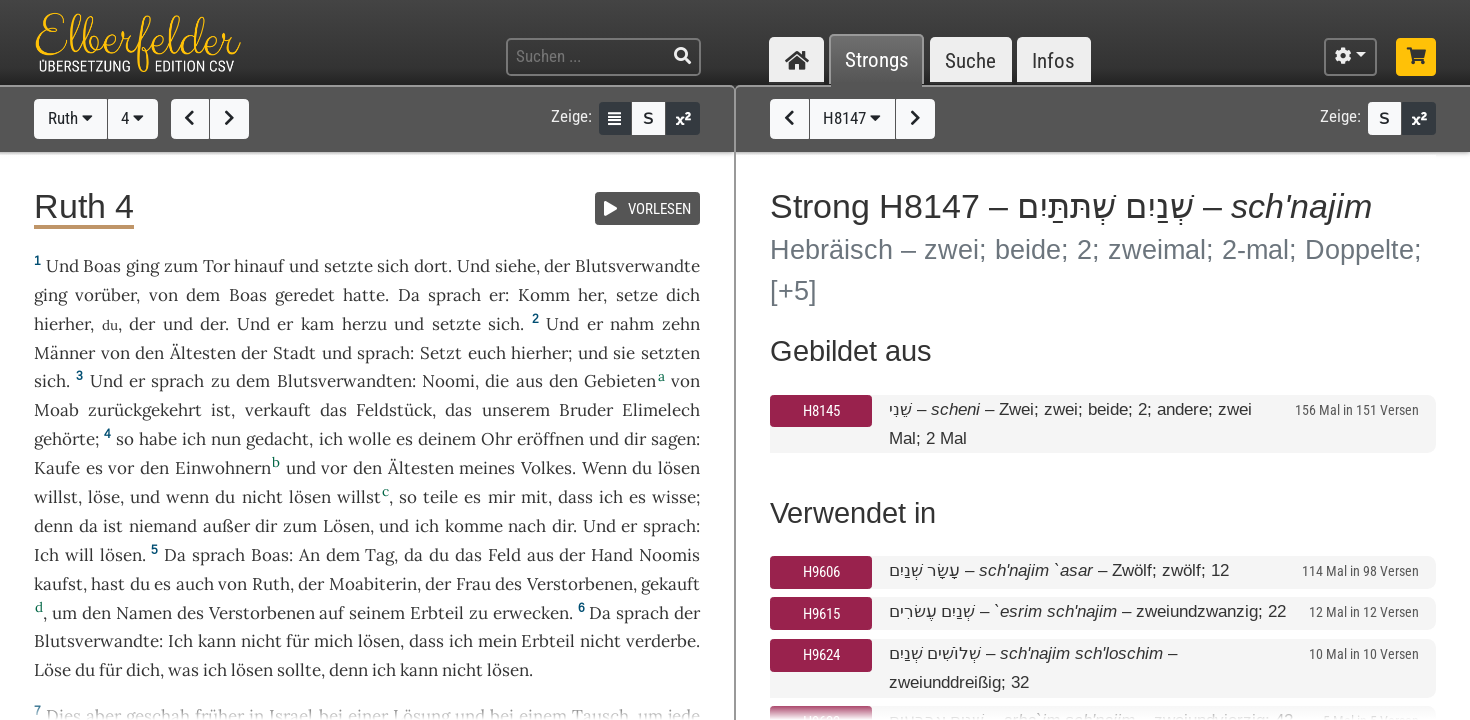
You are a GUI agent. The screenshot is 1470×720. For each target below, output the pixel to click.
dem (203, 295)
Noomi (448, 381)
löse (104, 497)
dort (431, 266)
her (590, 295)
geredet (305, 295)
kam (317, 324)
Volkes (546, 468)
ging (142, 266)
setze (637, 295)
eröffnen (550, 439)
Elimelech (661, 410)
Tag (379, 555)
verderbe (661, 641)
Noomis (669, 555)
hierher (62, 324)
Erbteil (437, 613)
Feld (504, 555)
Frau (473, 584)
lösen (679, 468)
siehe (515, 266)
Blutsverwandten (344, 381)
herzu (364, 324)
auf (331, 613)
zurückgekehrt (145, 410)
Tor (216, 266)
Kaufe (57, 468)
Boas (102, 266)
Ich (46, 555)
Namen (144, 613)
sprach (454, 295)
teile (440, 497)
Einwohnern (223, 468)
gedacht (277, 439)
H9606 (821, 572)
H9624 (821, 655)
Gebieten (620, 381)
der (142, 324)
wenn (187, 497)
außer (226, 526)
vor (121, 468)
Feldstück (394, 410)
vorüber (105, 295)
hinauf (259, 266)
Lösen (346, 526)
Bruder (586, 410)
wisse (674, 497)
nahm (632, 324)
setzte (348, 266)
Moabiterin (373, 584)
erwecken (531, 613)
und (178, 324)
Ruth (70, 118)
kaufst (58, 584)
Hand (612, 555)
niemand (163, 526)
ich (194, 439)
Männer (64, 353)
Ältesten (203, 353)
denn (53, 526)
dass (426, 641)
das (458, 410)
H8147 (852, 118)
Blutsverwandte (637, 266)
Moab (56, 410)
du (85, 670)
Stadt (294, 353)
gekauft (670, 584)
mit (534, 497)
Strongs (877, 60)
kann (217, 641)
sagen (673, 439)
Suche (970, 60)
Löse (52, 670)
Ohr (496, 439)
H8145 (821, 411)
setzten (670, 353)
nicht (262, 497)
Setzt (441, 353)
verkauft (278, 410)
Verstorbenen (580, 584)
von (232, 584)
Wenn (604, 468)
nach (527, 526)
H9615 (821, 614)
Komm (544, 295)
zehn (681, 324)
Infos (1053, 60)
